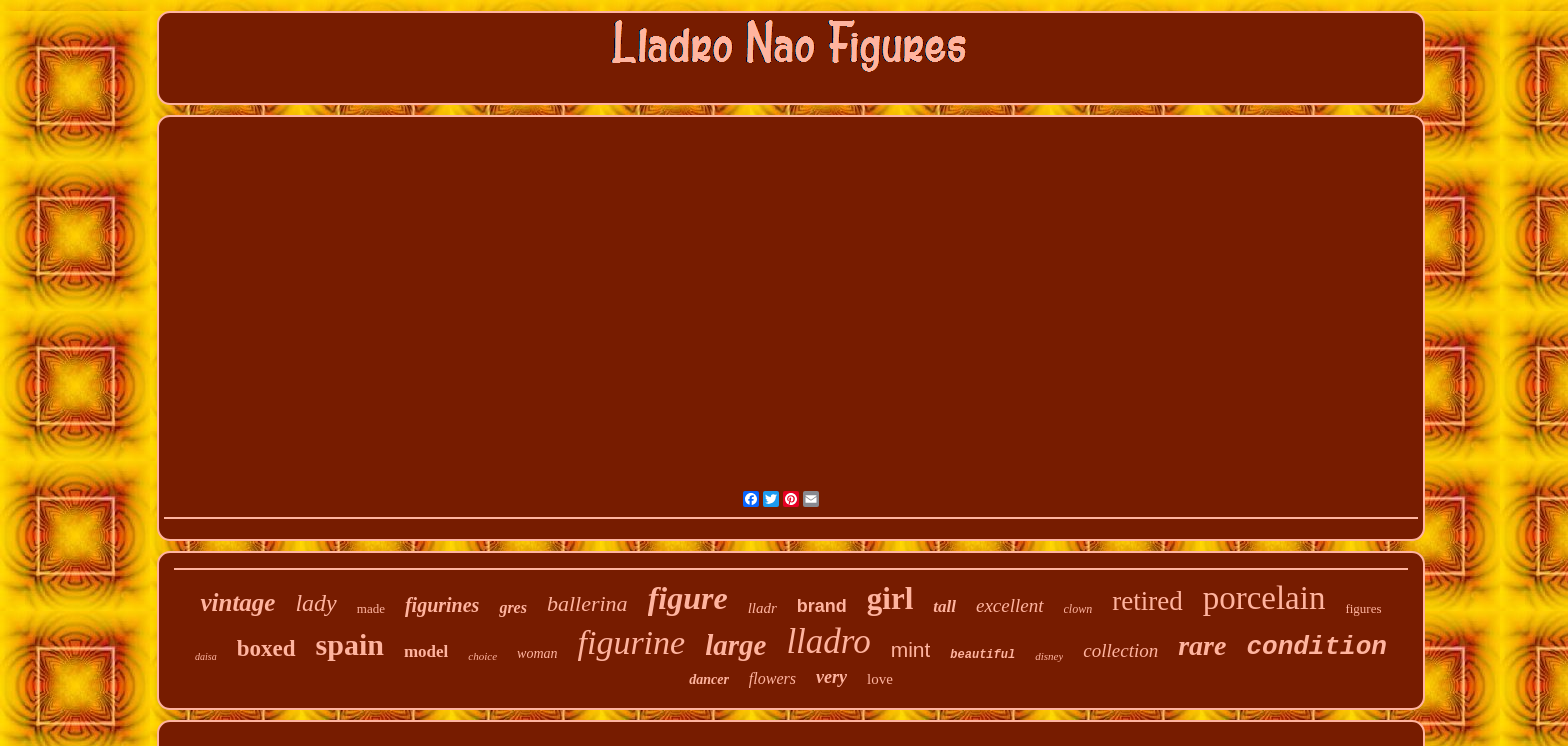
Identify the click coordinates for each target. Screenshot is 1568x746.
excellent (1010, 605)
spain (350, 644)
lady (315, 603)
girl (890, 598)
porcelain (1264, 598)
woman (537, 653)
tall (944, 606)
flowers (772, 678)
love (880, 679)
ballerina (587, 603)
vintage (237, 602)
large (735, 645)
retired (1147, 601)
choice (482, 656)
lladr (762, 608)
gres (513, 607)
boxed (266, 648)
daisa (206, 656)
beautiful (982, 655)
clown (1078, 609)
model (426, 651)
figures (1363, 608)
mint (911, 649)
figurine (632, 642)
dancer (709, 679)
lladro (828, 641)
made (371, 608)
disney (1049, 656)
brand (822, 606)
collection (1120, 650)
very (831, 677)
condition (1316, 647)
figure (688, 598)
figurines (442, 605)
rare (1202, 645)
